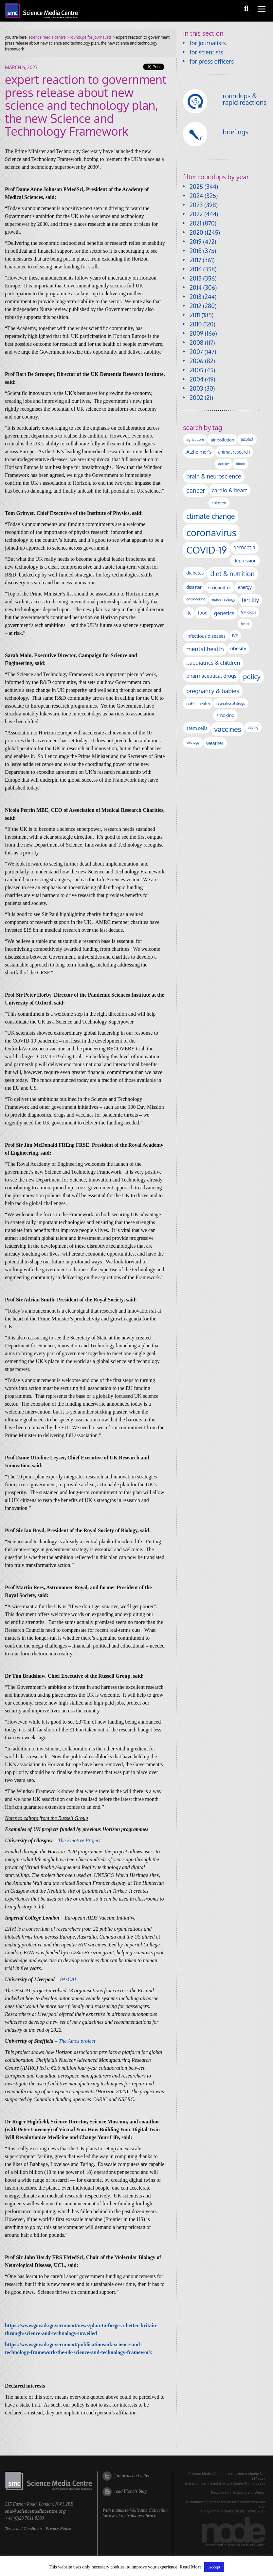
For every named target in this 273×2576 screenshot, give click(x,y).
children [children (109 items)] (219, 502)
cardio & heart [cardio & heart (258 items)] (229, 490)
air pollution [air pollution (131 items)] (222, 439)
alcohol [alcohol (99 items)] (247, 439)
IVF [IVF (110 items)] (235, 635)
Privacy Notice (58, 2528)
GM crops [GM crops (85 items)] (248, 612)
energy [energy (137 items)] (245, 587)
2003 (196, 388)
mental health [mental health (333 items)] (205, 649)
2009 (196, 333)
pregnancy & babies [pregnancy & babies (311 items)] (212, 690)
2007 (196, 351)
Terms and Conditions (23, 2528)
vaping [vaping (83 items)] (253, 727)
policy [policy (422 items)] (251, 677)
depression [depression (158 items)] (245, 560)
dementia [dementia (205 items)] (244, 547)
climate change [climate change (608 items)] (210, 516)
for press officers (212, 61)
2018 (196, 250)
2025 (196, 186)
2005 (196, 370)
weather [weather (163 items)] (215, 743)
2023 (196, 204)
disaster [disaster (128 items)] (194, 587)
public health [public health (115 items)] (198, 703)
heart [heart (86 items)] (245, 623)
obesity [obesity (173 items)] (238, 648)
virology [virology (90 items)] (193, 742)
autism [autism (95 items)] (223, 463)
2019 (195, 241)
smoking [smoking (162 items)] (225, 715)
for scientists (206, 52)
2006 (196, 360)
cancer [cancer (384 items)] (195, 490)
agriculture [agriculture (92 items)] (195, 439)
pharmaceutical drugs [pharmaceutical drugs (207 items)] (211, 676)
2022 (196, 214)
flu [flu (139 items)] (188, 612)
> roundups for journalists (88, 37)
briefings (235, 131)
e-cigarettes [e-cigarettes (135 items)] (219, 587)
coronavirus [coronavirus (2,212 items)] (211, 532)
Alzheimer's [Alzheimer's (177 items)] (198, 452)
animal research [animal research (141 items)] (234, 452)
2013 (195, 296)
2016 (196, 269)
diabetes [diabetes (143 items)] (195, 573)
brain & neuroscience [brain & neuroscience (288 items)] (213, 476)
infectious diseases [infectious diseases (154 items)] (206, 636)
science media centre (46, 37)
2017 (195, 259)
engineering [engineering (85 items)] (195, 599)
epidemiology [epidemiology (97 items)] (223, 599)
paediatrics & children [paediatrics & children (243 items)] (213, 662)
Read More (191, 2567)
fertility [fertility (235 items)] (250, 599)
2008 (196, 342)
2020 (196, 232)
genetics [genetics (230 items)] (224, 613)
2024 (196, 195)
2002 (196, 397)
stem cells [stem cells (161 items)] (197, 728)
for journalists (208, 43)
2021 (195, 223)
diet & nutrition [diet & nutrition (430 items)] (232, 574)
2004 (196, 379)
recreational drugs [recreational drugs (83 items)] (230, 703)
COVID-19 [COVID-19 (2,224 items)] (206, 550)
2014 (196, 287)
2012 (195, 305)
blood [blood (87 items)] (240, 463)
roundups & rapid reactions (245, 99)
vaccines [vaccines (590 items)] (227, 729)
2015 (196, 278)
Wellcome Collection (149, 2510)
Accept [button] (214, 2567)
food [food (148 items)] (203, 612)
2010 (196, 324)
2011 (195, 315)
